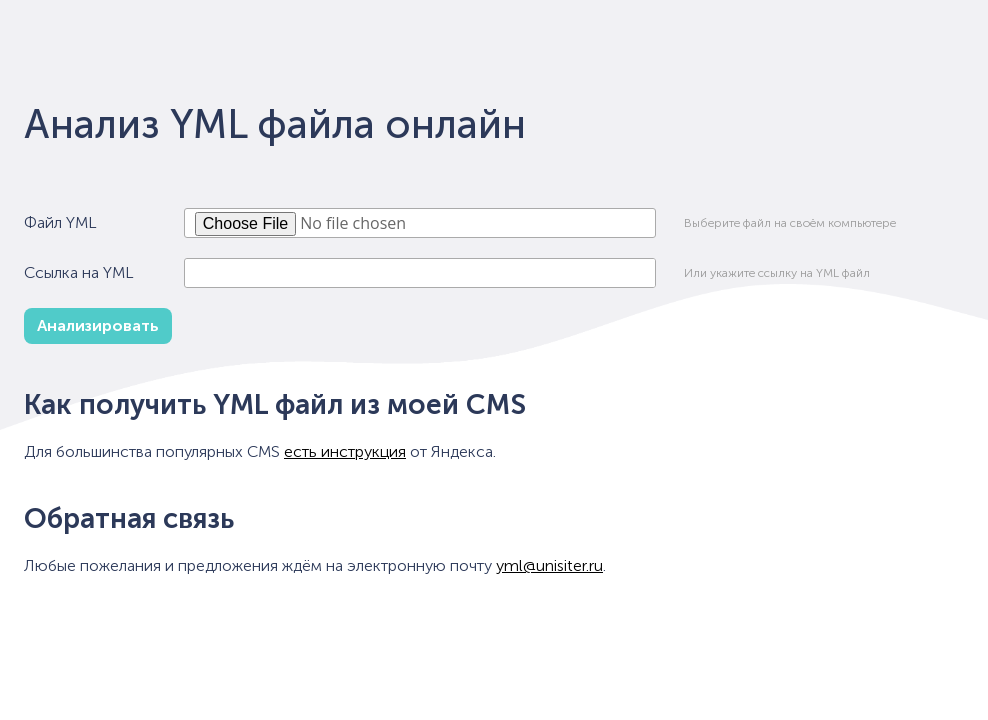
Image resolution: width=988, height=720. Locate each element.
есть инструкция (345, 451)
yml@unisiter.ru (549, 565)
